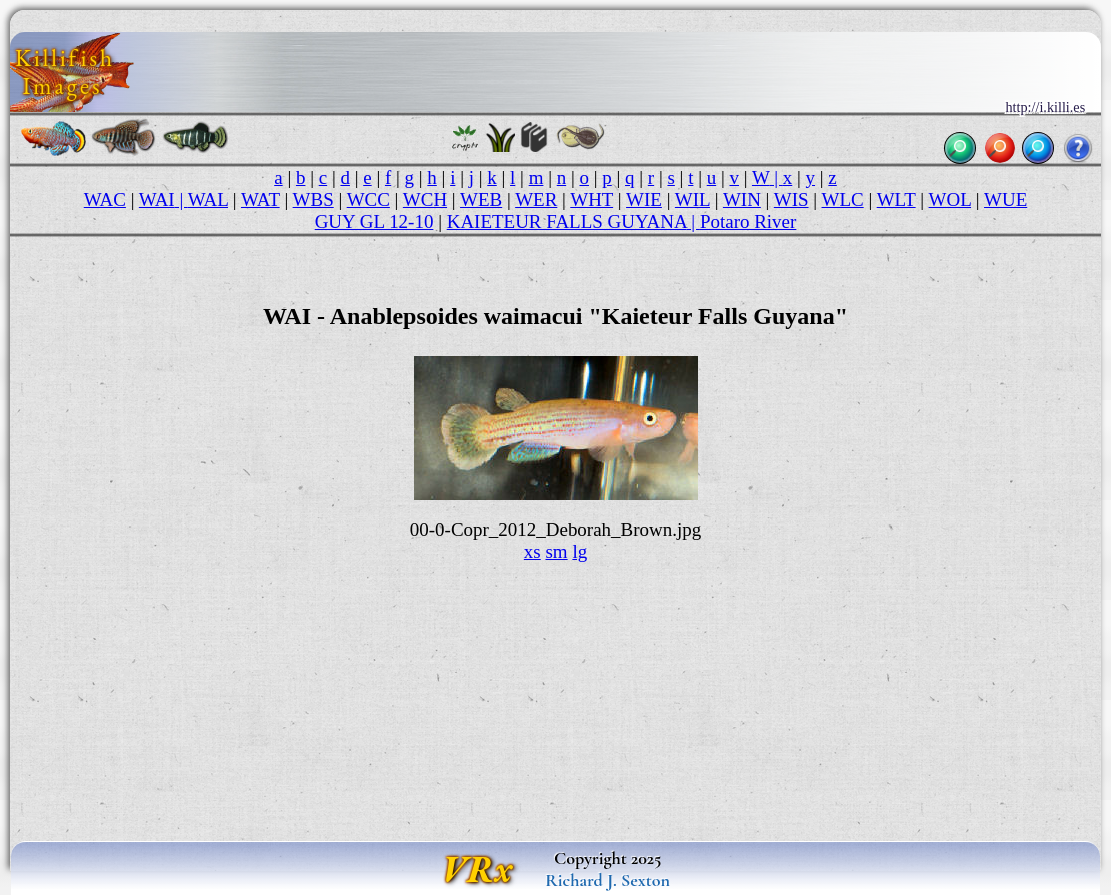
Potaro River (748, 221)
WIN (742, 199)
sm (556, 551)
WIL (692, 199)
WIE (644, 199)
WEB (481, 199)
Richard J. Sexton (607, 880)
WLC (843, 199)
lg (579, 551)
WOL (950, 199)
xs (532, 551)
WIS (791, 199)
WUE (1005, 199)
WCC (368, 199)
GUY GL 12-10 (374, 221)
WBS (313, 199)
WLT (896, 199)
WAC (105, 199)
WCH (425, 199)
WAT (260, 199)
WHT (591, 199)
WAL (208, 199)
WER (536, 199)
